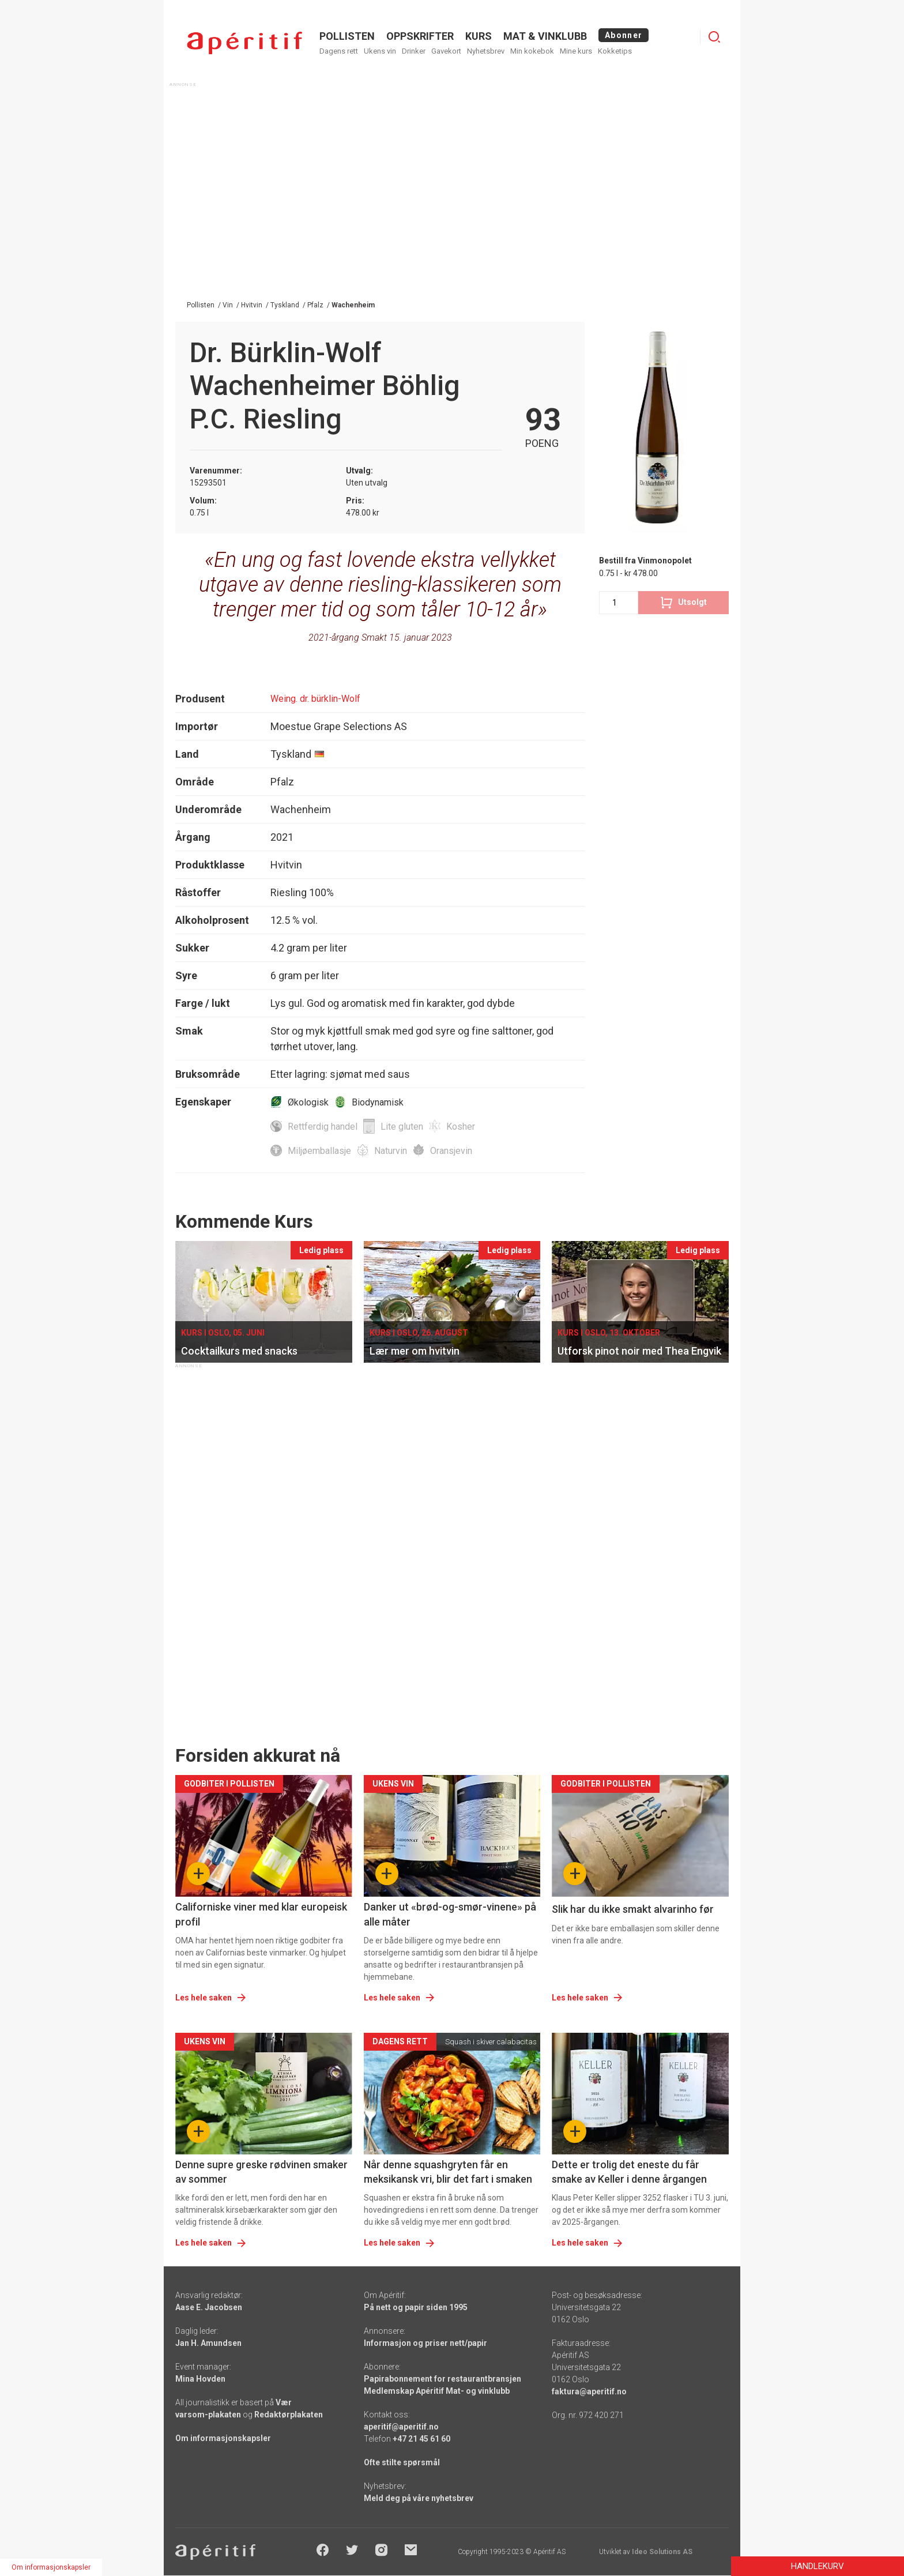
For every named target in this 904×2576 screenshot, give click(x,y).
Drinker (413, 51)
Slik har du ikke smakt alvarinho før (633, 1909)
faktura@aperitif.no (589, 2391)
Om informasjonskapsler (223, 2438)
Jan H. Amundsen (208, 2343)
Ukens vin (380, 51)
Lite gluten (402, 1126)
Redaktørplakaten (288, 2414)
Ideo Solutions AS (662, 2552)
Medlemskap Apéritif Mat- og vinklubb (437, 2391)
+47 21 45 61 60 (421, 2438)
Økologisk (308, 1102)
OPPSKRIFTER (420, 36)
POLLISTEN (347, 36)
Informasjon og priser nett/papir (425, 2343)
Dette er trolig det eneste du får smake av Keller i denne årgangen (629, 2171)
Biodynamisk (378, 1102)
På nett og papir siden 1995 (416, 2307)
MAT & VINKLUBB (545, 36)
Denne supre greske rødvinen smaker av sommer (261, 2171)
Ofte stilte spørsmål (402, 2462)
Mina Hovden (200, 2378)
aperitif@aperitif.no (401, 2426)
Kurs (478, 36)
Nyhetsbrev (485, 51)
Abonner (623, 35)
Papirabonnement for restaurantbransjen (442, 2378)
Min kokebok (532, 51)
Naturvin (390, 1150)
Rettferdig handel (322, 1126)
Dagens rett (338, 51)
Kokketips (615, 51)
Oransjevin (451, 1150)
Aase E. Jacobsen (208, 2307)
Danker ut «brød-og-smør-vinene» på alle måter (450, 1914)
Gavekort (446, 51)
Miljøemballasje (319, 1150)
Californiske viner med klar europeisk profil (261, 1914)
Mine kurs (576, 51)
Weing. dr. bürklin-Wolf (315, 698)
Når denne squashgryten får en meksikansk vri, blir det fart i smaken (448, 2171)
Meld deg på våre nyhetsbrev (418, 2498)
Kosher (460, 1126)
